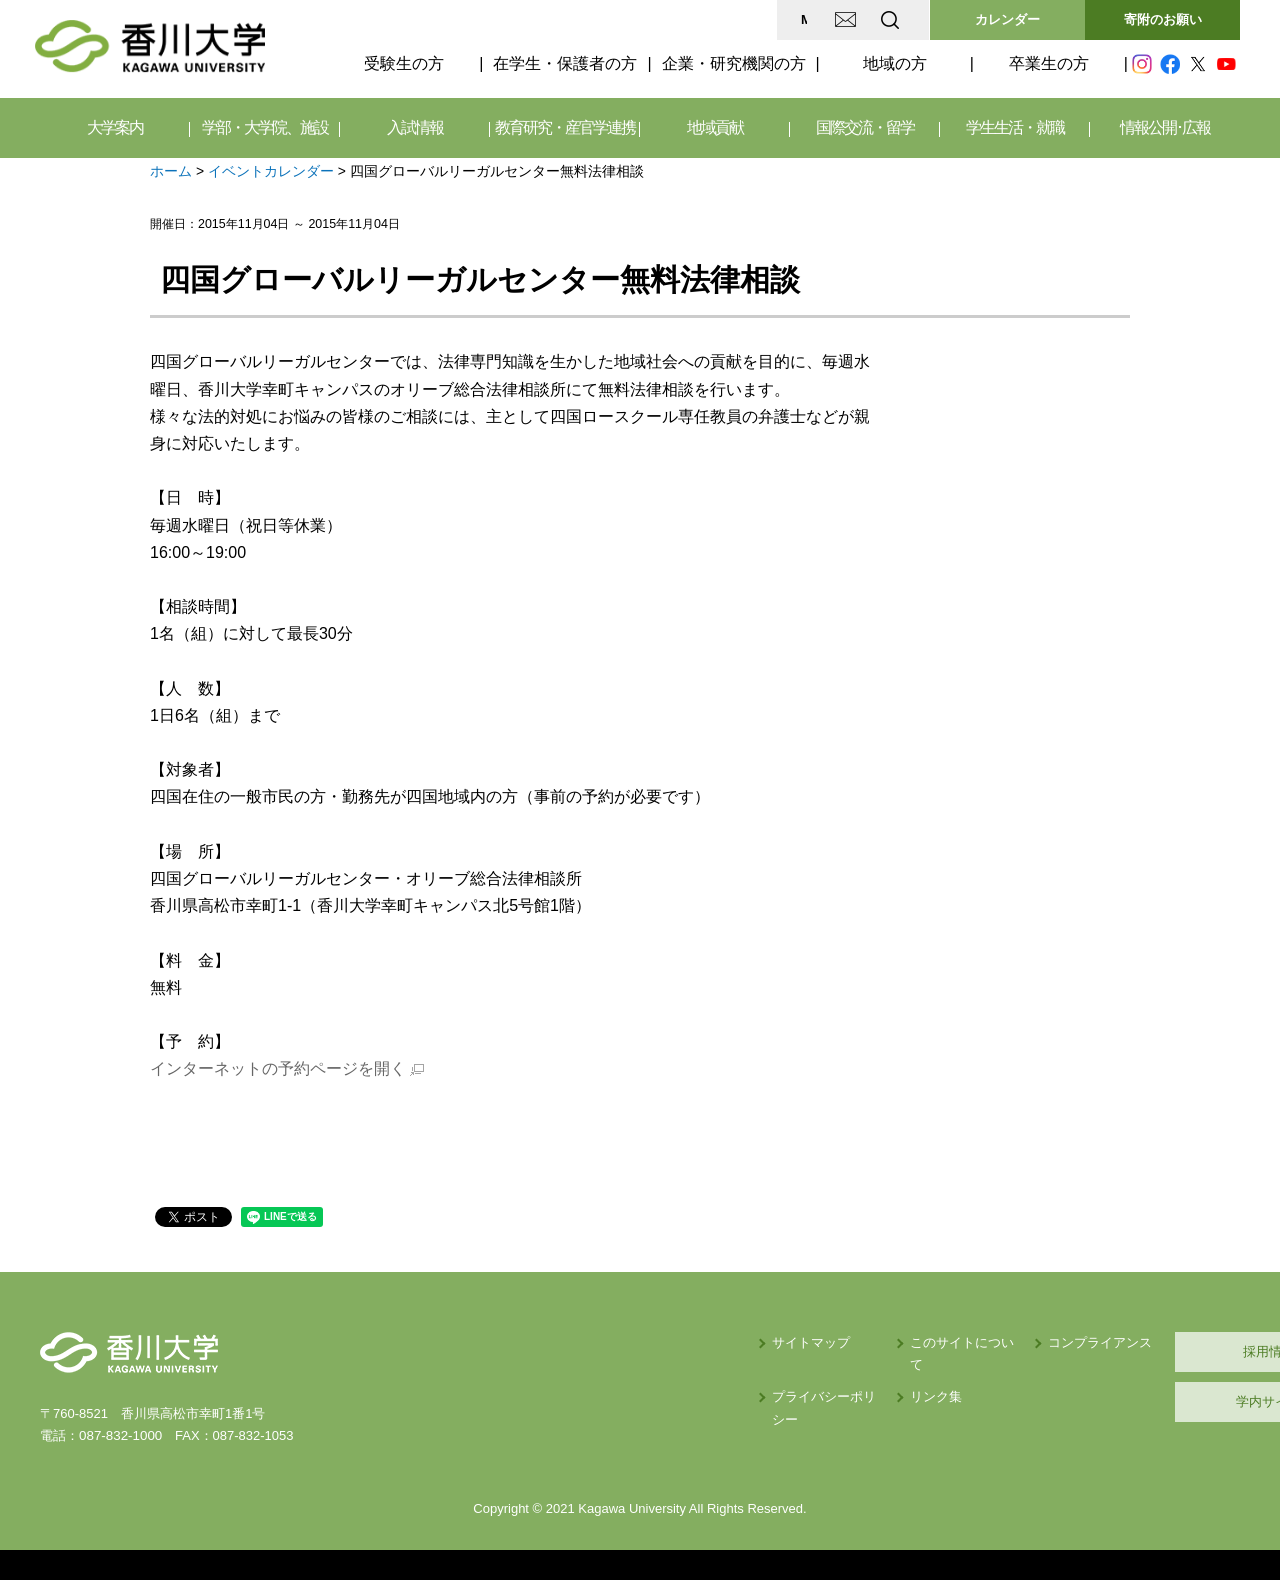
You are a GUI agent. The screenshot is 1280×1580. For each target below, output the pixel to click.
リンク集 (761, 1374)
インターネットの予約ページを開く (278, 1068)
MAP (653, 19)
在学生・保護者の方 (565, 63)
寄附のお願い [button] (1163, 19)
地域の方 (895, 63)
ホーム (171, 171)
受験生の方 (404, 63)
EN (811, 19)
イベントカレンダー (271, 171)
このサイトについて (793, 1342)
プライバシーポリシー (637, 1374)
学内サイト (1145, 1401)
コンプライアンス (950, 1342)
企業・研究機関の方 (734, 63)
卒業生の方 (1049, 63)
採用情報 (1145, 1351)
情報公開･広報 (1165, 127)
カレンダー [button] (1007, 19)
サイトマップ (611, 1342)
